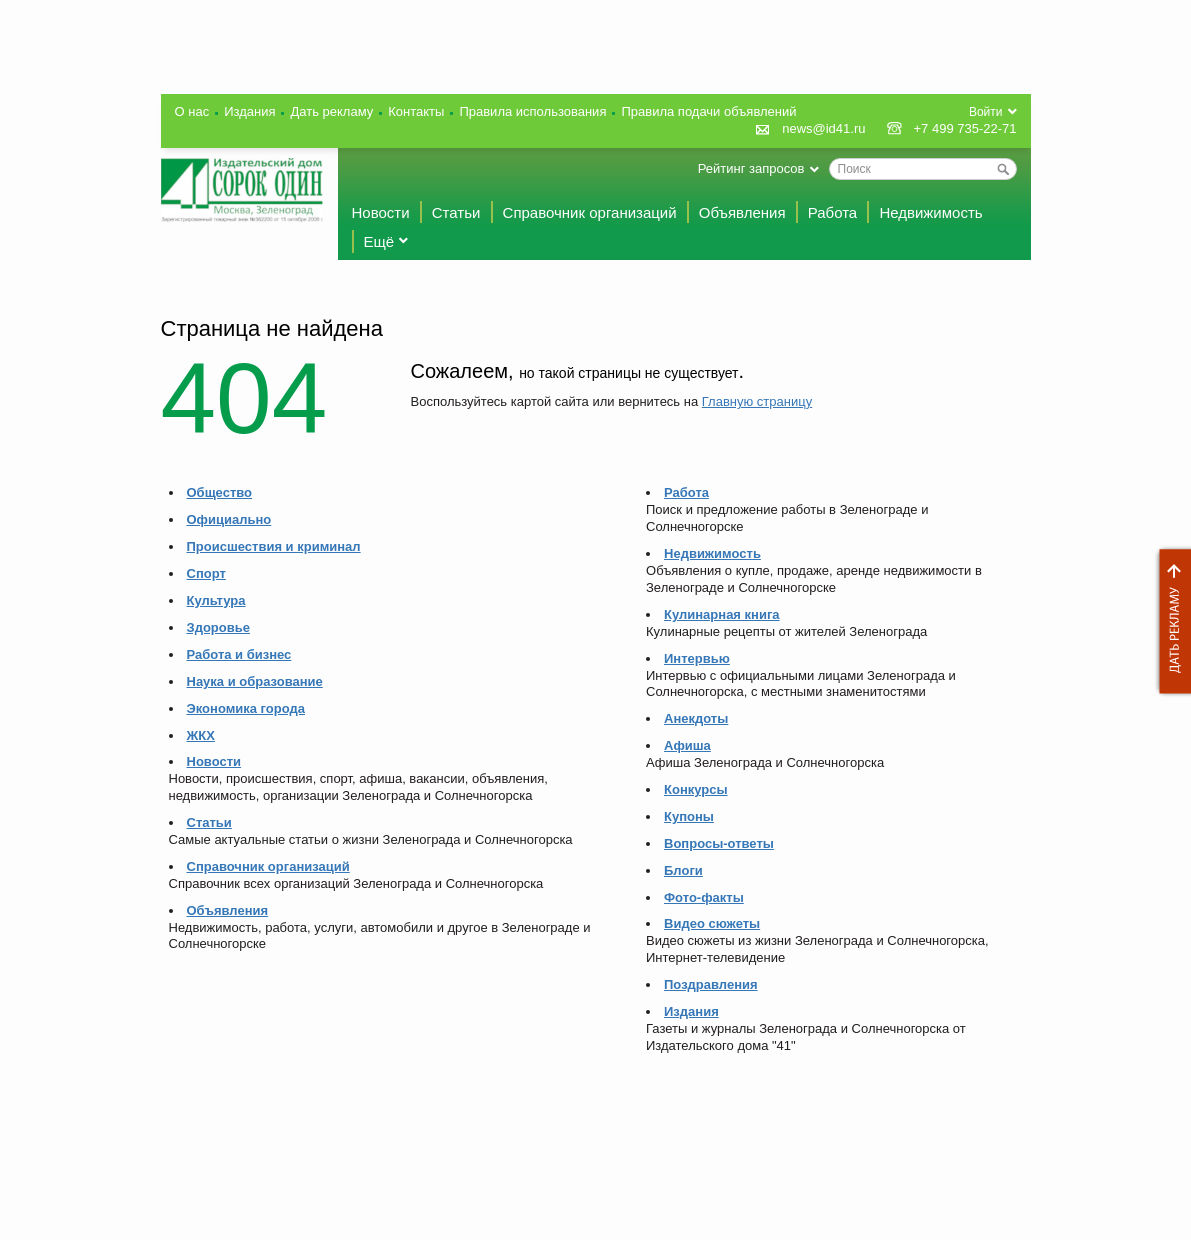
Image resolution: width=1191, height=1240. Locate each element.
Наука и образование (255, 681)
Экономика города (246, 708)
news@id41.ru (823, 128)
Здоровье (218, 627)
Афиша (687, 745)
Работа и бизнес (239, 654)
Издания (249, 111)
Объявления (742, 212)
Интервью (697, 658)
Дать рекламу (1170, 621)
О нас (192, 111)
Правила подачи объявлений (708, 111)
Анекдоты (696, 718)
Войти (986, 112)
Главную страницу (757, 401)
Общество (220, 492)
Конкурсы (696, 789)
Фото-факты (704, 897)
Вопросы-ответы (719, 843)
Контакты (416, 111)
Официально (229, 519)
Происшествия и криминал (274, 546)
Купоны (689, 816)
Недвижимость (930, 212)
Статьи (456, 212)
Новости (381, 212)
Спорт (206, 573)
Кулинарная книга (722, 614)
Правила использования (532, 111)
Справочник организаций (590, 212)
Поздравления (711, 984)
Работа (833, 212)
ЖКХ (201, 735)
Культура (216, 600)
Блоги (683, 870)
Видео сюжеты (712, 923)
